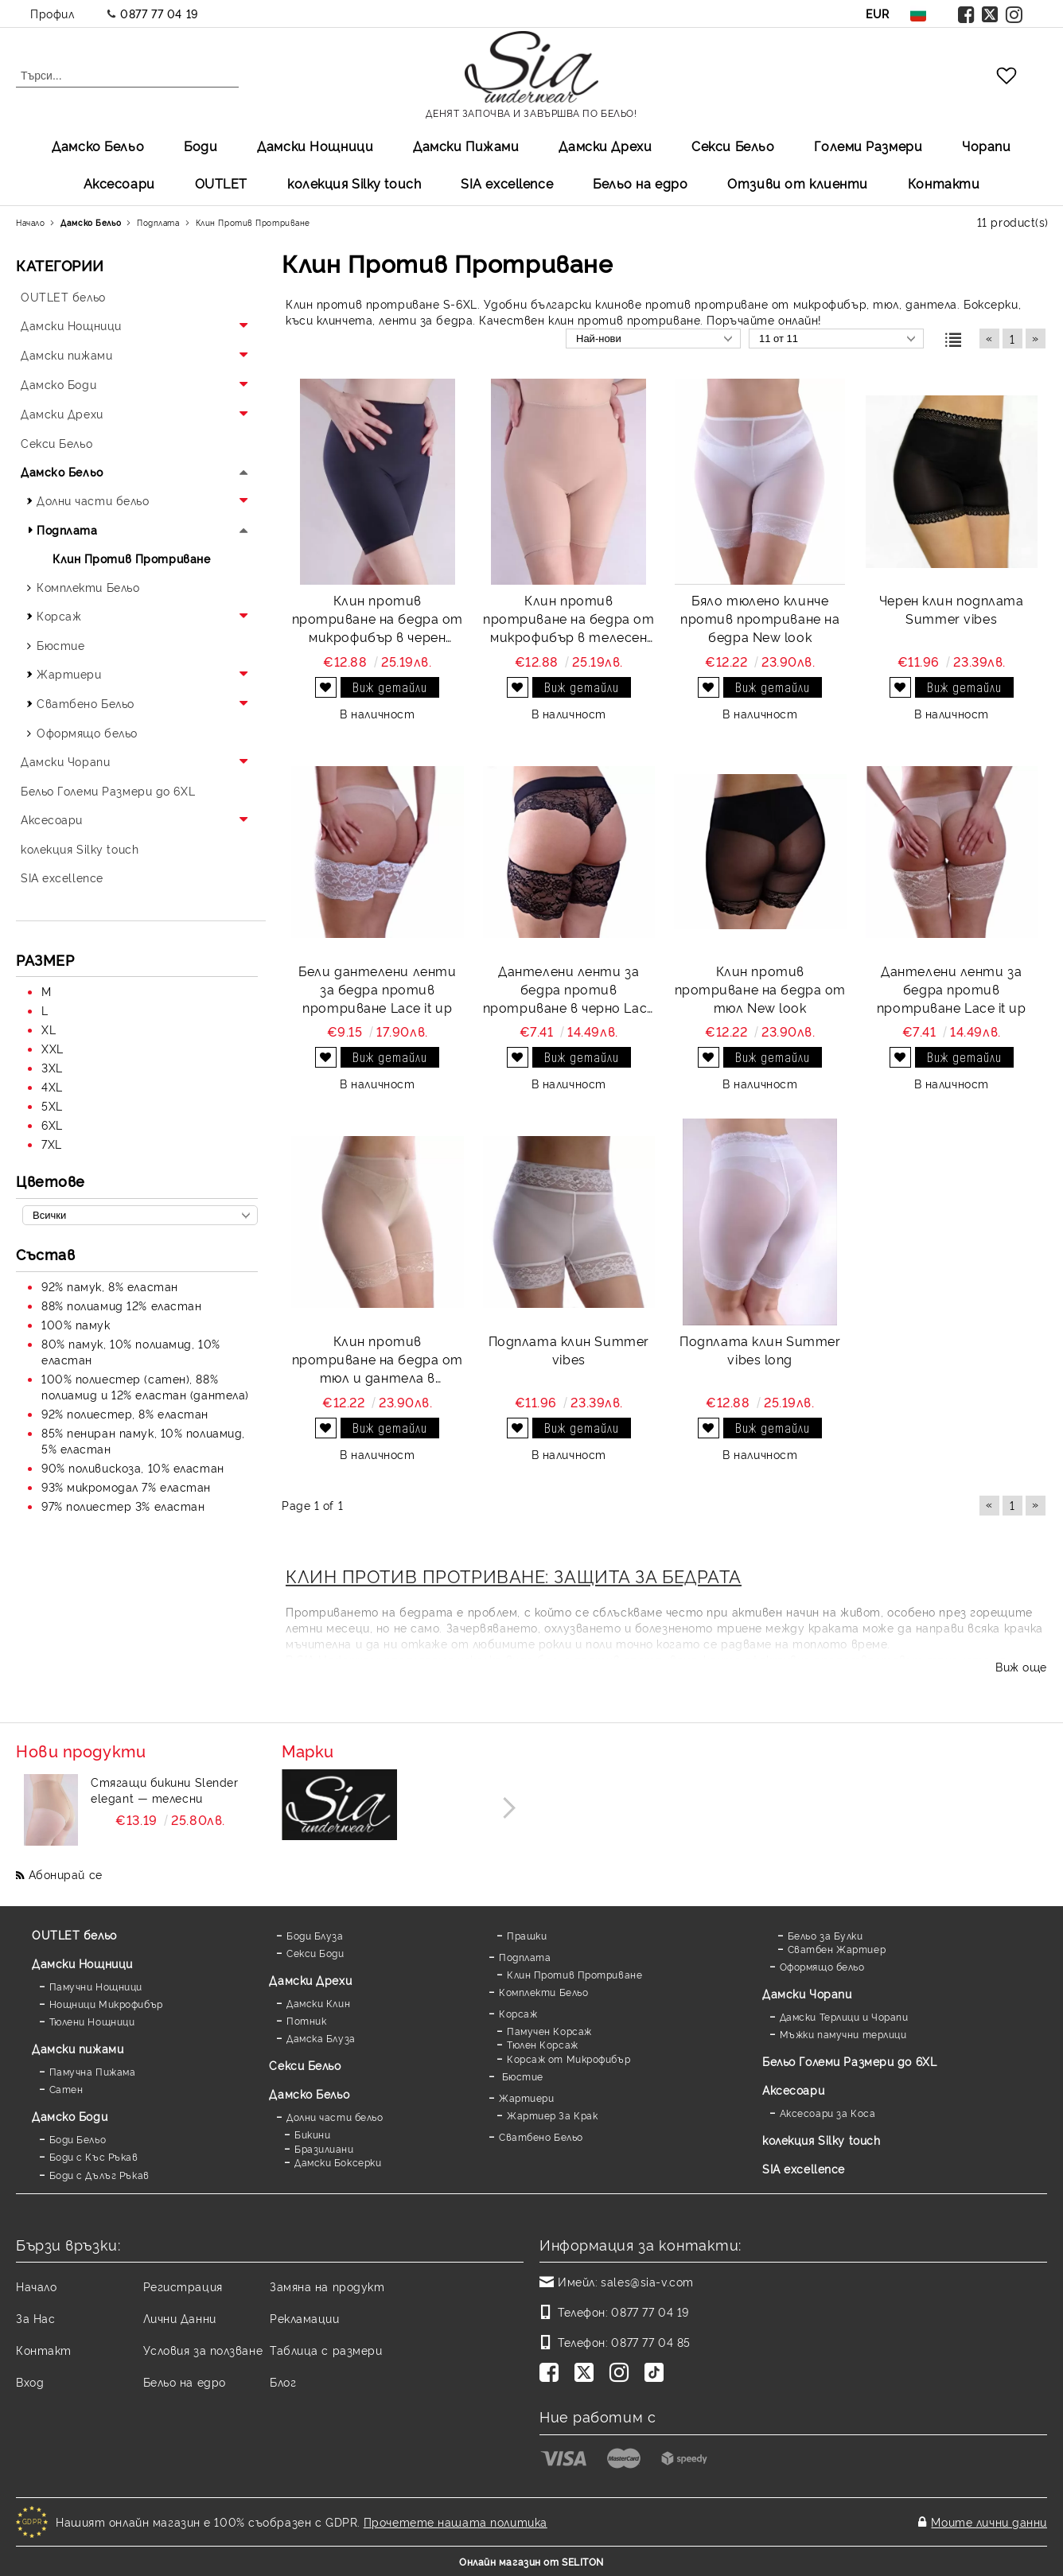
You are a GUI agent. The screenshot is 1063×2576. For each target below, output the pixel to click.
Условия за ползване (203, 2349)
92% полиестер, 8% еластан (124, 1413)
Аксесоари (119, 183)
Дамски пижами (77, 2048)
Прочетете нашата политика (455, 2521)
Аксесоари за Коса (828, 2112)
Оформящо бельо (822, 1966)
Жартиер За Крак (552, 2115)
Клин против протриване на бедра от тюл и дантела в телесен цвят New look (377, 1359)
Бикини (312, 2134)
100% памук (76, 1324)
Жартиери (526, 2097)
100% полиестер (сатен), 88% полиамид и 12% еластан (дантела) (145, 1386)
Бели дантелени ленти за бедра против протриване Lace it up (377, 989)
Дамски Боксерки (337, 2162)
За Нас (35, 2317)
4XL (52, 1086)
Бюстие (521, 2076)
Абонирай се (66, 1873)
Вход (30, 2381)
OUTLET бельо (74, 1934)
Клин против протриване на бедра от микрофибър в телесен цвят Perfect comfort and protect (568, 618)
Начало (36, 2286)
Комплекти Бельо (543, 1991)
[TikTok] (657, 2374)
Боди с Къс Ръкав (93, 2156)
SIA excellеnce (507, 183)
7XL (51, 1143)
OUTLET (221, 183)
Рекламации (305, 2317)
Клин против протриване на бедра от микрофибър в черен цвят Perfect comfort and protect (377, 618)
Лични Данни (179, 2317)
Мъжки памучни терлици (843, 2034)
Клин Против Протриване (574, 1974)
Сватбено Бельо (541, 2136)
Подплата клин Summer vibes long (759, 1350)
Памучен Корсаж (549, 2030)
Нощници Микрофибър (106, 2003)
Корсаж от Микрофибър (568, 2058)
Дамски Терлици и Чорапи (844, 2016)
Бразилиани (324, 2148)
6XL (52, 1124)
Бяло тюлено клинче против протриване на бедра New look (759, 618)
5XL (52, 1105)
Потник (306, 2020)
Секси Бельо (732, 145)
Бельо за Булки (825, 1935)
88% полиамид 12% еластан (121, 1305)
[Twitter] (587, 2374)
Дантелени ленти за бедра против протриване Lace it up (951, 989)
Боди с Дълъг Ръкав (99, 2174)
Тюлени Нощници (92, 2021)
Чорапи (986, 145)
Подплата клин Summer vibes (569, 1350)
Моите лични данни (989, 2521)
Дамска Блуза (321, 2038)
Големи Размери (868, 145)
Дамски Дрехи (605, 145)
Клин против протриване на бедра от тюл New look (760, 989)
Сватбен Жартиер (837, 1948)
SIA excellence (803, 2168)
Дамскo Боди (69, 2115)
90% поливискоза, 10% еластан (132, 1467)
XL (48, 1029)
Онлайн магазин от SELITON (531, 2561)
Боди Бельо (78, 2139)
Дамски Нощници (315, 145)
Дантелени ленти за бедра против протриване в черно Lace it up (569, 989)
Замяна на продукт (327, 2286)
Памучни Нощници (95, 1986)
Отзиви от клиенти (797, 183)
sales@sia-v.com (647, 2281)
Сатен (66, 2088)
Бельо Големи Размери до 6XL (849, 2060)
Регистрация (183, 2286)
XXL (52, 1048)
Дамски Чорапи (806, 1993)
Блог (283, 2381)
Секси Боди (315, 1952)
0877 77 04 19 (158, 13)
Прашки (527, 1935)
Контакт (44, 2349)
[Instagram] (622, 2374)
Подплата (525, 1956)
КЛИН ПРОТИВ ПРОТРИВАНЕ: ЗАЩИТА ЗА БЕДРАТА (514, 1575)
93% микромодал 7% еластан (126, 1486)
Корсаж (518, 2013)
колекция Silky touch (354, 183)
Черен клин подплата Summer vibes (951, 609)
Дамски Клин (318, 2003)
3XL (52, 1067)
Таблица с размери (326, 2349)
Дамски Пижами (466, 145)
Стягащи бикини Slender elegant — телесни (164, 1789)
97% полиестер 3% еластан (122, 1505)
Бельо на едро (640, 183)
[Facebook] (552, 2374)
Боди (200, 145)
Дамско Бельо (98, 145)
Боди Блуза (315, 1935)
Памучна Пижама (92, 2071)
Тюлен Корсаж (542, 2044)
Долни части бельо (335, 2116)
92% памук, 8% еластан (109, 1286)
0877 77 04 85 (650, 2341)
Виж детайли (389, 687)
